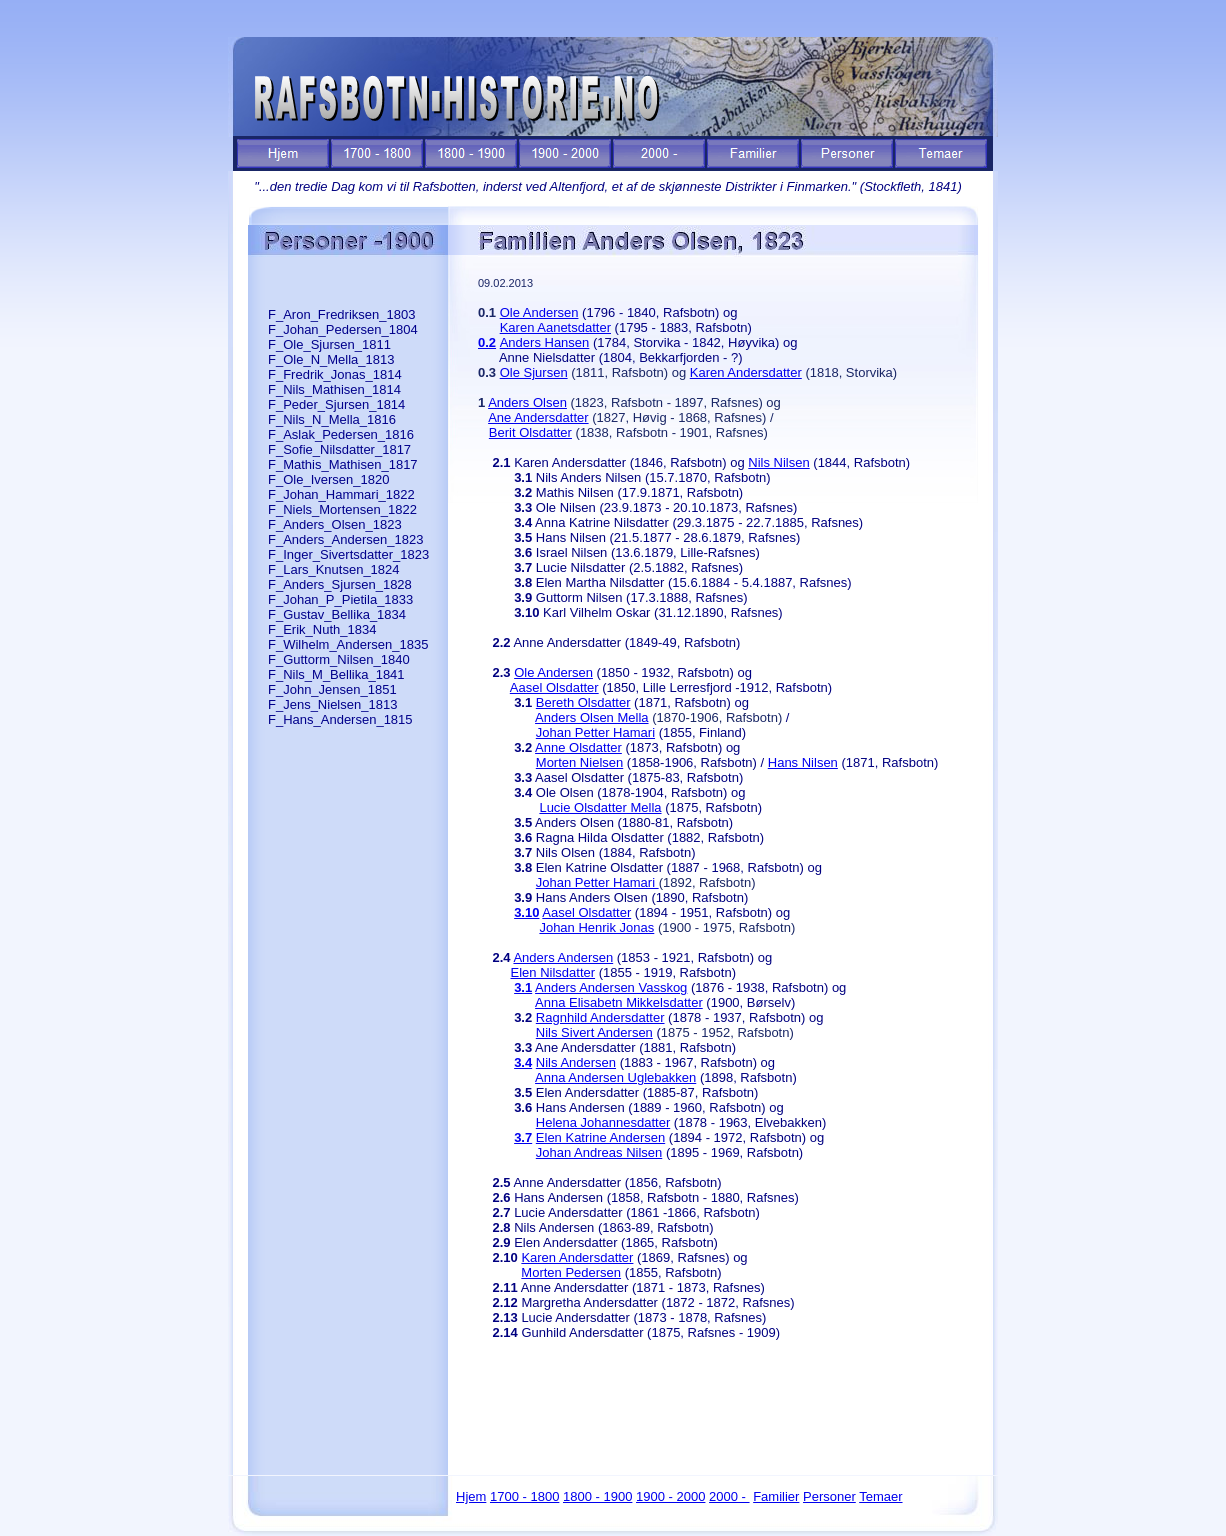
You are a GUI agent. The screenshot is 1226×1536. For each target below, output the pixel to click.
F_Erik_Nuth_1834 (322, 629)
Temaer (880, 1496)
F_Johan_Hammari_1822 (341, 494)
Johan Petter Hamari (595, 732)
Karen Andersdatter (746, 372)
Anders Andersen (563, 957)
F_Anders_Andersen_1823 (345, 539)
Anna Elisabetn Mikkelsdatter (619, 1002)
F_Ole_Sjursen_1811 (329, 344)
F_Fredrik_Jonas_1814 (335, 374)
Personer (829, 1496)
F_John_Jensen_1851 (332, 689)
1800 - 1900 (597, 1496)
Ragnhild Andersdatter (600, 1017)
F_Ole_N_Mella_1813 (331, 359)
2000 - (729, 1496)
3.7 (523, 1137)
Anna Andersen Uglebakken (615, 1077)
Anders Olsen (527, 402)
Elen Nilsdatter (553, 972)
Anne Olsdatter (578, 747)
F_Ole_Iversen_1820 (328, 479)
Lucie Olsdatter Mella (600, 807)
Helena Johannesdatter (603, 1122)
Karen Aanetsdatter (555, 327)
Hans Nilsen (803, 762)
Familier (776, 1496)
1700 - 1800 (524, 1496)
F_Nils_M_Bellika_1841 (336, 674)
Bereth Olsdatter (583, 702)
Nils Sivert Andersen (594, 1032)
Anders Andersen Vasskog (611, 987)
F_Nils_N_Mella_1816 (332, 419)
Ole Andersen (539, 312)
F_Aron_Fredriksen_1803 (341, 314)
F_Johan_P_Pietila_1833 (340, 599)
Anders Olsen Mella (591, 717)
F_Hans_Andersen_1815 (340, 719)
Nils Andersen (576, 1062)
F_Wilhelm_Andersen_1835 (348, 644)
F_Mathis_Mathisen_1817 (343, 464)
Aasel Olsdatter (554, 687)
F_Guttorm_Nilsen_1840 (339, 659)
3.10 (526, 912)
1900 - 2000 (670, 1496)
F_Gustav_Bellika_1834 (337, 614)
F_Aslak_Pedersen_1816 (341, 434)
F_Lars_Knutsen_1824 (334, 569)
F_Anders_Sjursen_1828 (340, 584)
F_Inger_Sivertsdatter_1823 (348, 554)
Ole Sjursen (534, 372)
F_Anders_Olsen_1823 (335, 524)
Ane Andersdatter (538, 417)
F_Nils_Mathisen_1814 (334, 389)
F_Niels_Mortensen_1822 (342, 509)
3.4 (523, 1062)
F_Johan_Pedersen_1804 (343, 329)
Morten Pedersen (571, 1272)
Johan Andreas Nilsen (599, 1152)
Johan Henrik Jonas (596, 927)
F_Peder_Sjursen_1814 (336, 404)
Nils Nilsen (778, 462)
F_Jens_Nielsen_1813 (332, 704)
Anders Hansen (545, 342)
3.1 (523, 987)
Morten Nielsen (579, 762)
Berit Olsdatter (530, 432)
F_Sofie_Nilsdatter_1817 (339, 449)
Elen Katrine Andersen (600, 1137)
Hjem (471, 1496)
